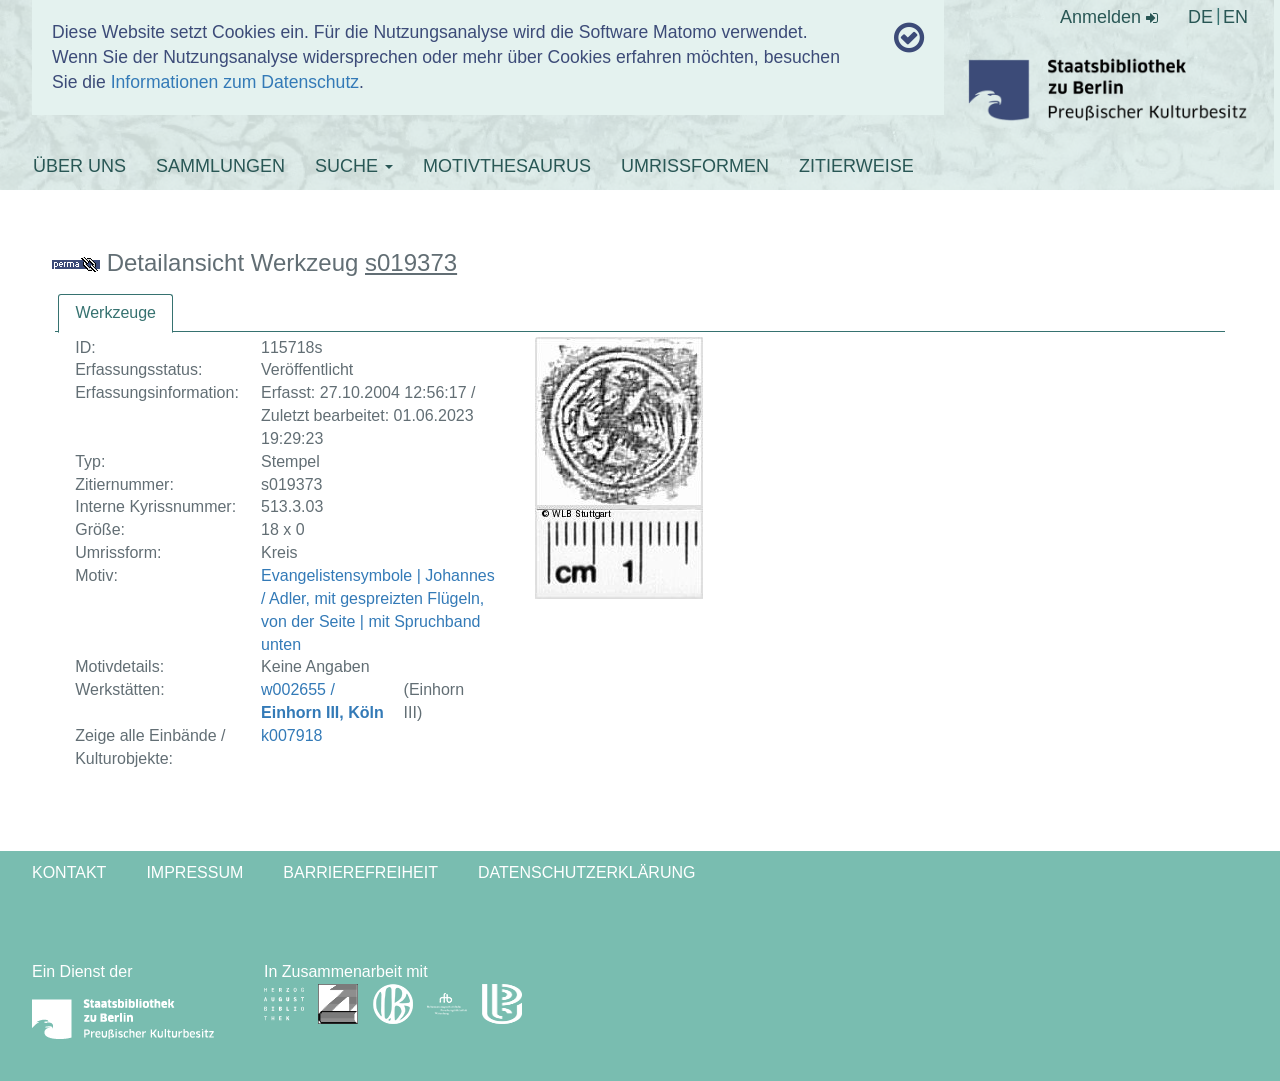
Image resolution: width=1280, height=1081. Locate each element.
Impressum (194, 872)
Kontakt (69, 872)
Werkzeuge (115, 312)
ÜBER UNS (79, 166)
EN (1235, 17)
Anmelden (1109, 17)
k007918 (291, 735)
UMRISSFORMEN (695, 166)
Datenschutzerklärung (587, 872)
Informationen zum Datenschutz (235, 82)
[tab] (115, 313)
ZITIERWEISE (856, 166)
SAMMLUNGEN (220, 166)
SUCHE (354, 166)
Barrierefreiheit (360, 872)
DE (1200, 17)
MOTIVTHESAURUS (507, 166)
